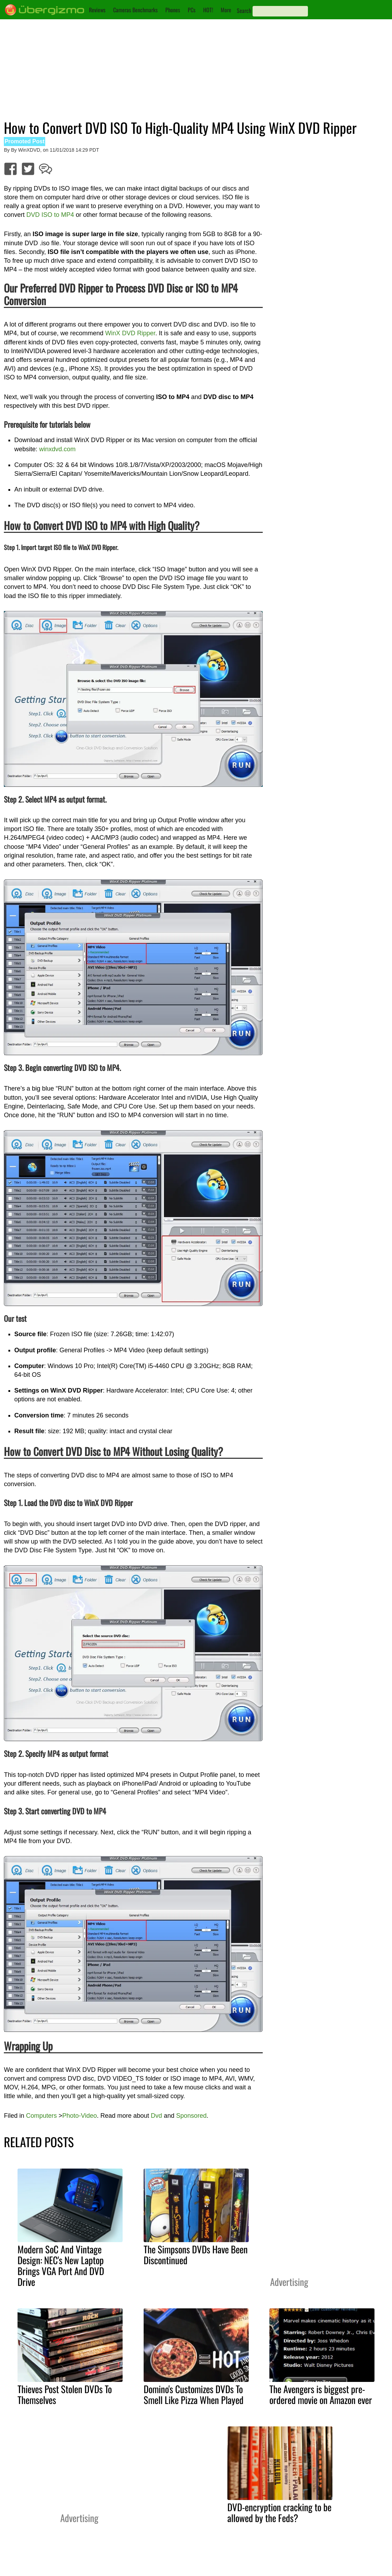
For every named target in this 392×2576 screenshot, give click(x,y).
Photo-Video (79, 2115)
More (226, 10)
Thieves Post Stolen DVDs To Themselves (65, 2394)
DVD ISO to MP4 (50, 214)
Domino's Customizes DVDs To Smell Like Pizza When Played (193, 2394)
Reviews (97, 10)
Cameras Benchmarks (135, 10)
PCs (191, 10)
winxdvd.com (56, 449)
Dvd (156, 2115)
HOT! (208, 10)
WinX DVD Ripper (129, 333)
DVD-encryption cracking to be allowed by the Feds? (279, 2512)
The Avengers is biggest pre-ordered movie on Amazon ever (320, 2394)
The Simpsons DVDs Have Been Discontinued (196, 2254)
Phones (172, 10)
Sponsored (191, 2115)
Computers (41, 2115)
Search (244, 10)
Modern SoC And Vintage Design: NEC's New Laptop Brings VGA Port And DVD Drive (61, 2265)
